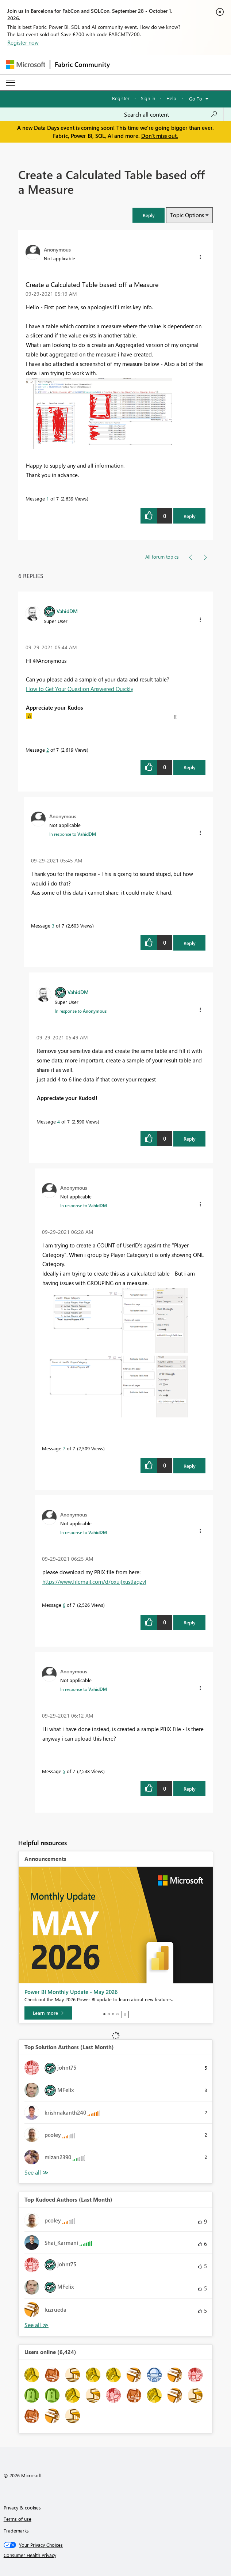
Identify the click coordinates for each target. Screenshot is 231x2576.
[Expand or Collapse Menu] (10, 82)
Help (171, 98)
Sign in (148, 98)
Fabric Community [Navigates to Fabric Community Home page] (82, 64)
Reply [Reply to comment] (190, 767)
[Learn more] (48, 2013)
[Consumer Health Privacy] (116, 2555)
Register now (23, 42)
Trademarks (16, 2530)
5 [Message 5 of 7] (64, 1771)
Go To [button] (195, 98)
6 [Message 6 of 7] (64, 1605)
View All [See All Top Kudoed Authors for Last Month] (36, 2325)
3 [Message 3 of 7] (53, 925)
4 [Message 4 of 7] (58, 1121)
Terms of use (17, 2519)
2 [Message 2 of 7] (47, 750)
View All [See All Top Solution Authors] (36, 2172)
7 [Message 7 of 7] (64, 1448)
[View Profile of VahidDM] (67, 611)
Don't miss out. (159, 135)
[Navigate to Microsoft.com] (25, 64)
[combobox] (171, 114)
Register (121, 98)
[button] (148, 215)
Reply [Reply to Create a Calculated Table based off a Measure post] (190, 516)
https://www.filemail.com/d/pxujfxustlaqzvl (94, 1581)
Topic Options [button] (187, 215)
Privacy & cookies (22, 2507)
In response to (72, 834)
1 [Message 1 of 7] (47, 498)
